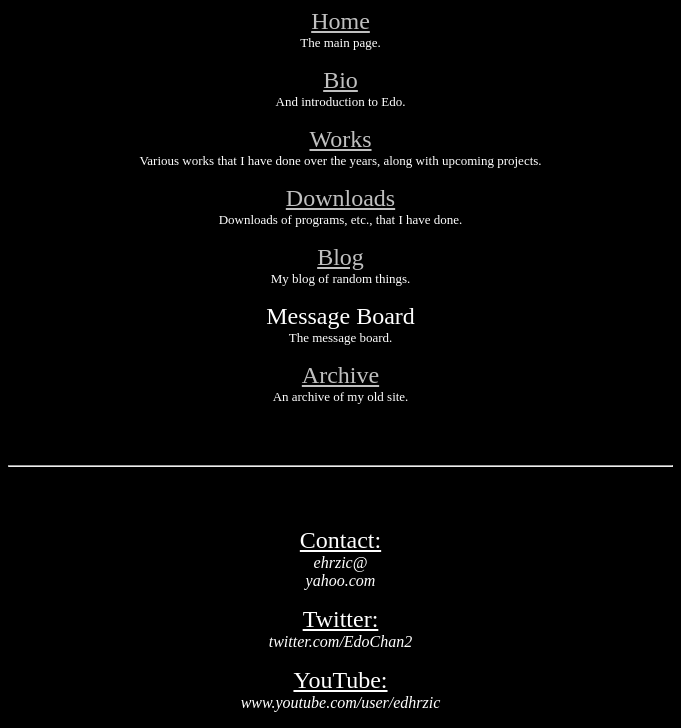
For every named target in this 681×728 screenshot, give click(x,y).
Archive (340, 375)
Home (340, 21)
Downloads (340, 198)
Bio (340, 80)
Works (340, 139)
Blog (340, 257)
